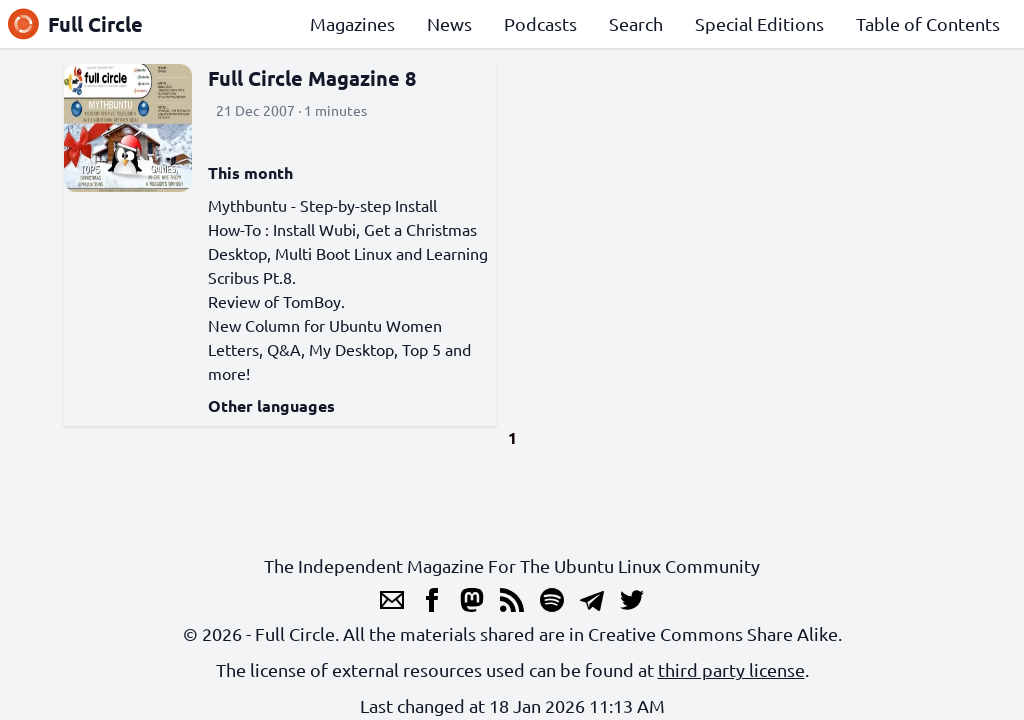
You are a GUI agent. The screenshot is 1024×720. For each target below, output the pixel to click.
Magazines (352, 23)
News (449, 23)
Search (636, 23)
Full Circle (75, 24)
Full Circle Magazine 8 (312, 78)
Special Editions (759, 23)
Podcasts (540, 23)
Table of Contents (928, 23)
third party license (731, 669)
